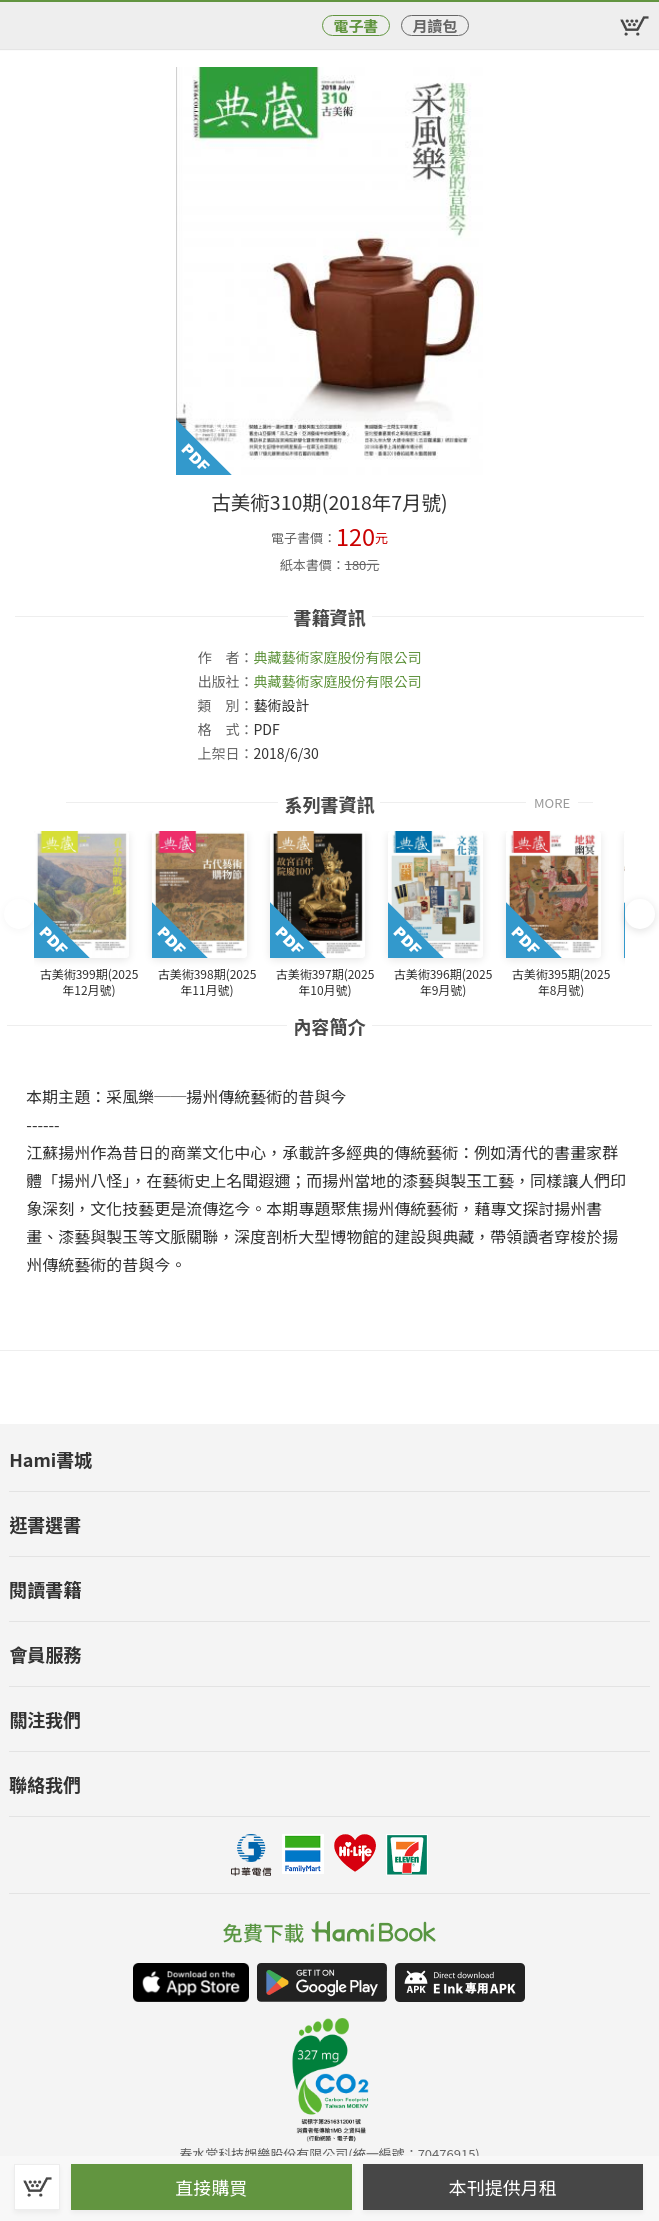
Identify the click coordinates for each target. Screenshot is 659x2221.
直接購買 (211, 2187)
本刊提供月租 (503, 2187)
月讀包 (434, 25)
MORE (552, 801)
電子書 (355, 25)
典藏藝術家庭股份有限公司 (337, 657)
